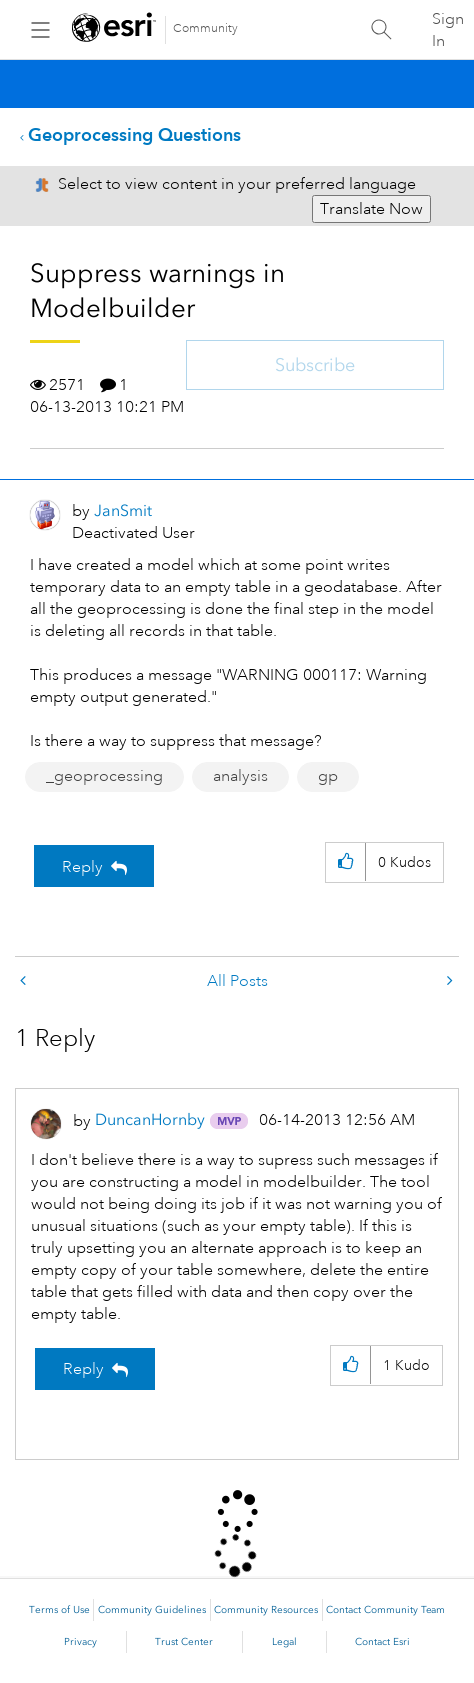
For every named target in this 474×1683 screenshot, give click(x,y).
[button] (345, 862)
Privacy (80, 1642)
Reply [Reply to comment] (83, 1369)
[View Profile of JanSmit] (123, 510)
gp (328, 776)
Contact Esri (382, 1642)
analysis (240, 776)
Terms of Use (59, 1610)
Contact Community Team (385, 1610)
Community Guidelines (152, 1610)
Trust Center (184, 1642)
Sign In (448, 30)
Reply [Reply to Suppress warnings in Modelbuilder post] (82, 867)
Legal (284, 1642)
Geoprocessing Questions (134, 134)
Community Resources (266, 1610)
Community (205, 28)
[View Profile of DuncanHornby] (150, 1119)
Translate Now (371, 209)
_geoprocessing (104, 776)
